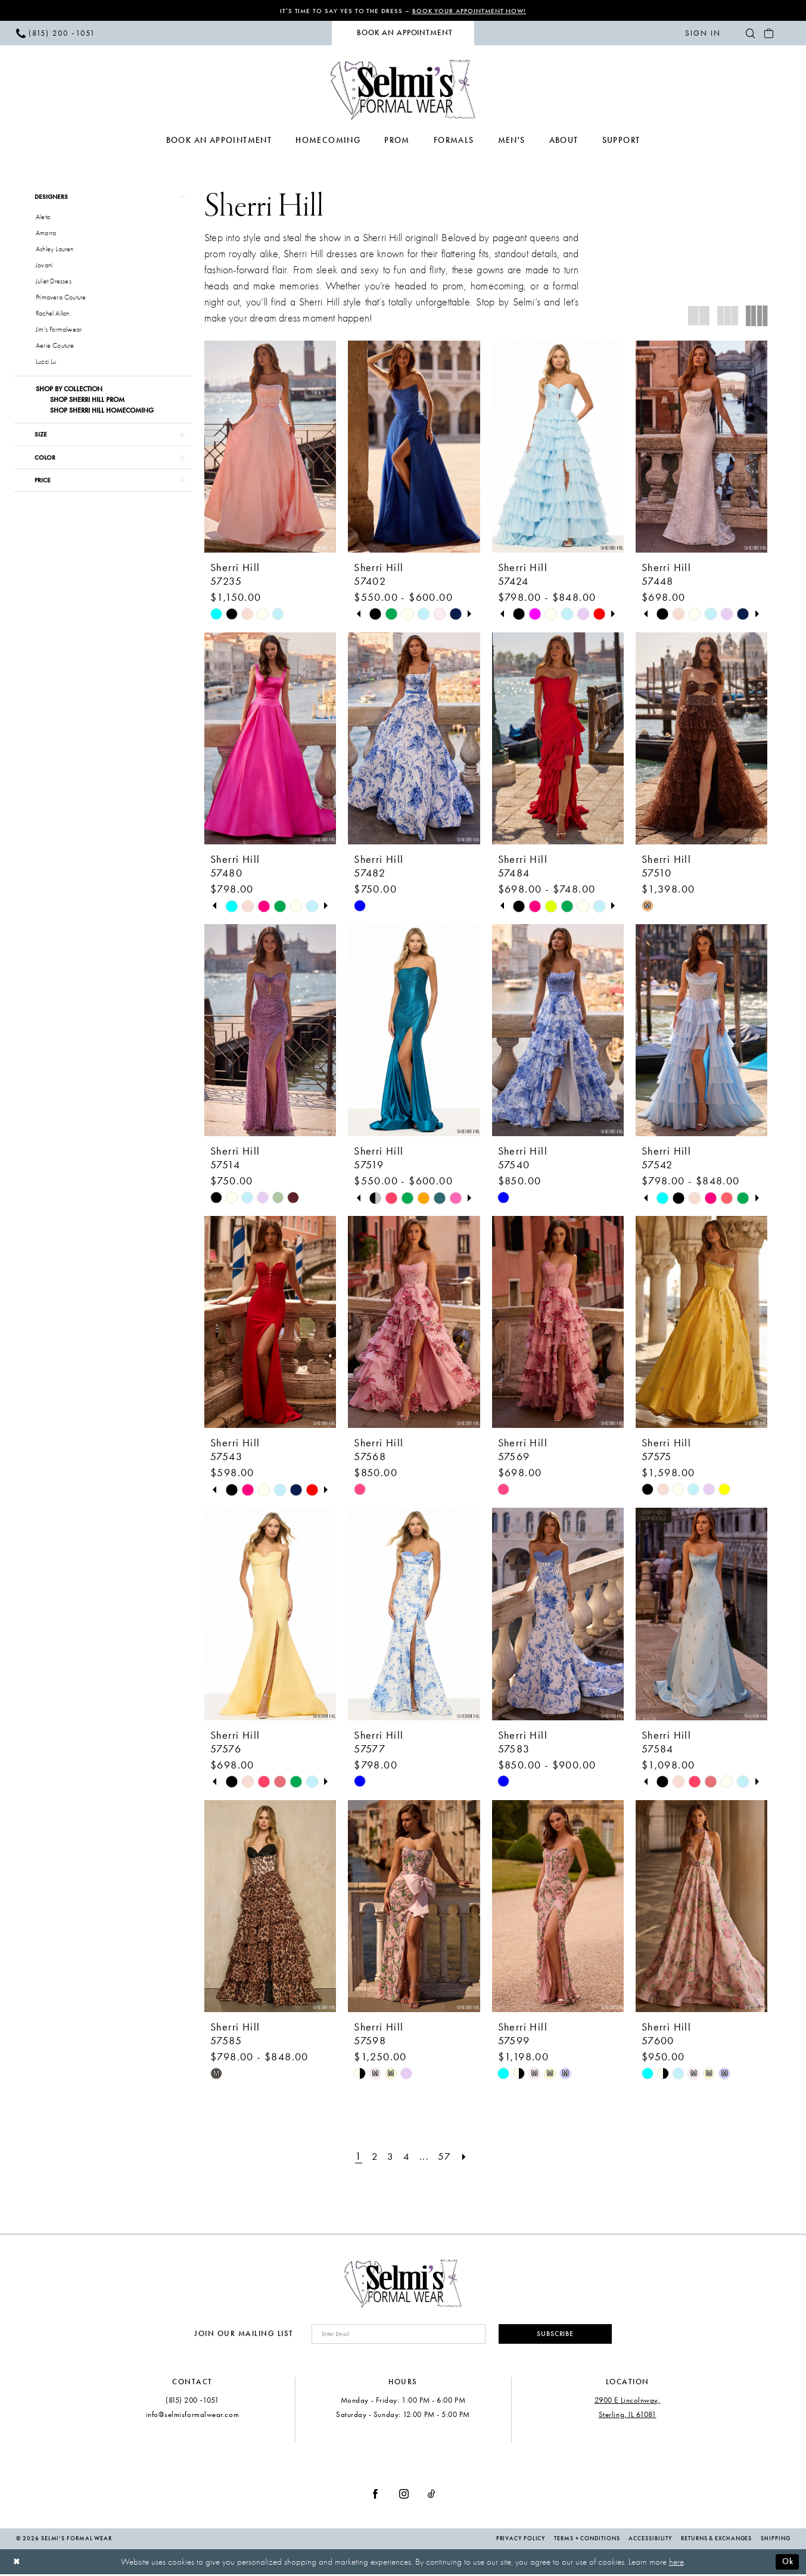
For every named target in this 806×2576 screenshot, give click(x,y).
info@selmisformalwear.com (192, 2416)
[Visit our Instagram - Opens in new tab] (404, 2495)
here (676, 2563)
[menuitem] (55, 33)
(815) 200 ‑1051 (192, 2401)
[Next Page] (465, 2156)
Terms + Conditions (587, 2540)
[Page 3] (390, 2156)
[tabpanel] (375, 615)
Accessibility (650, 2540)
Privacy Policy (521, 2540)
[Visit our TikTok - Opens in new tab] (431, 2495)
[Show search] (751, 33)
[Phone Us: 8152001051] (55, 33)
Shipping (775, 2540)
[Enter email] (395, 2335)
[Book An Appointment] (403, 33)
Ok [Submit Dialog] (786, 2563)
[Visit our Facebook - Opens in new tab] (375, 2495)
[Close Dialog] (17, 2563)
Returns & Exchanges (716, 2540)
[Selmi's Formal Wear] (403, 89)
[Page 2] (374, 2156)
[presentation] (270, 447)
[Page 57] (445, 2156)
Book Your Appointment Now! (470, 11)
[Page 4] (406, 2156)
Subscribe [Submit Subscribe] (551, 2335)
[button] (703, 33)
